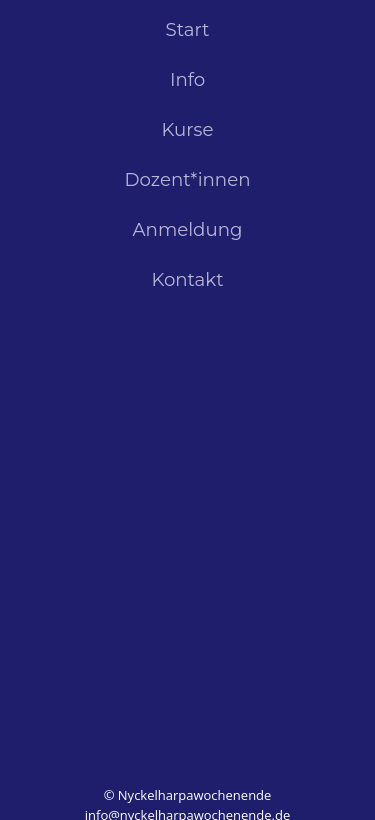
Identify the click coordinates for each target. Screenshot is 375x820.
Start (188, 30)
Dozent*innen (188, 180)
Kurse (188, 130)
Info (187, 80)
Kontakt (187, 280)
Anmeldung (188, 230)
